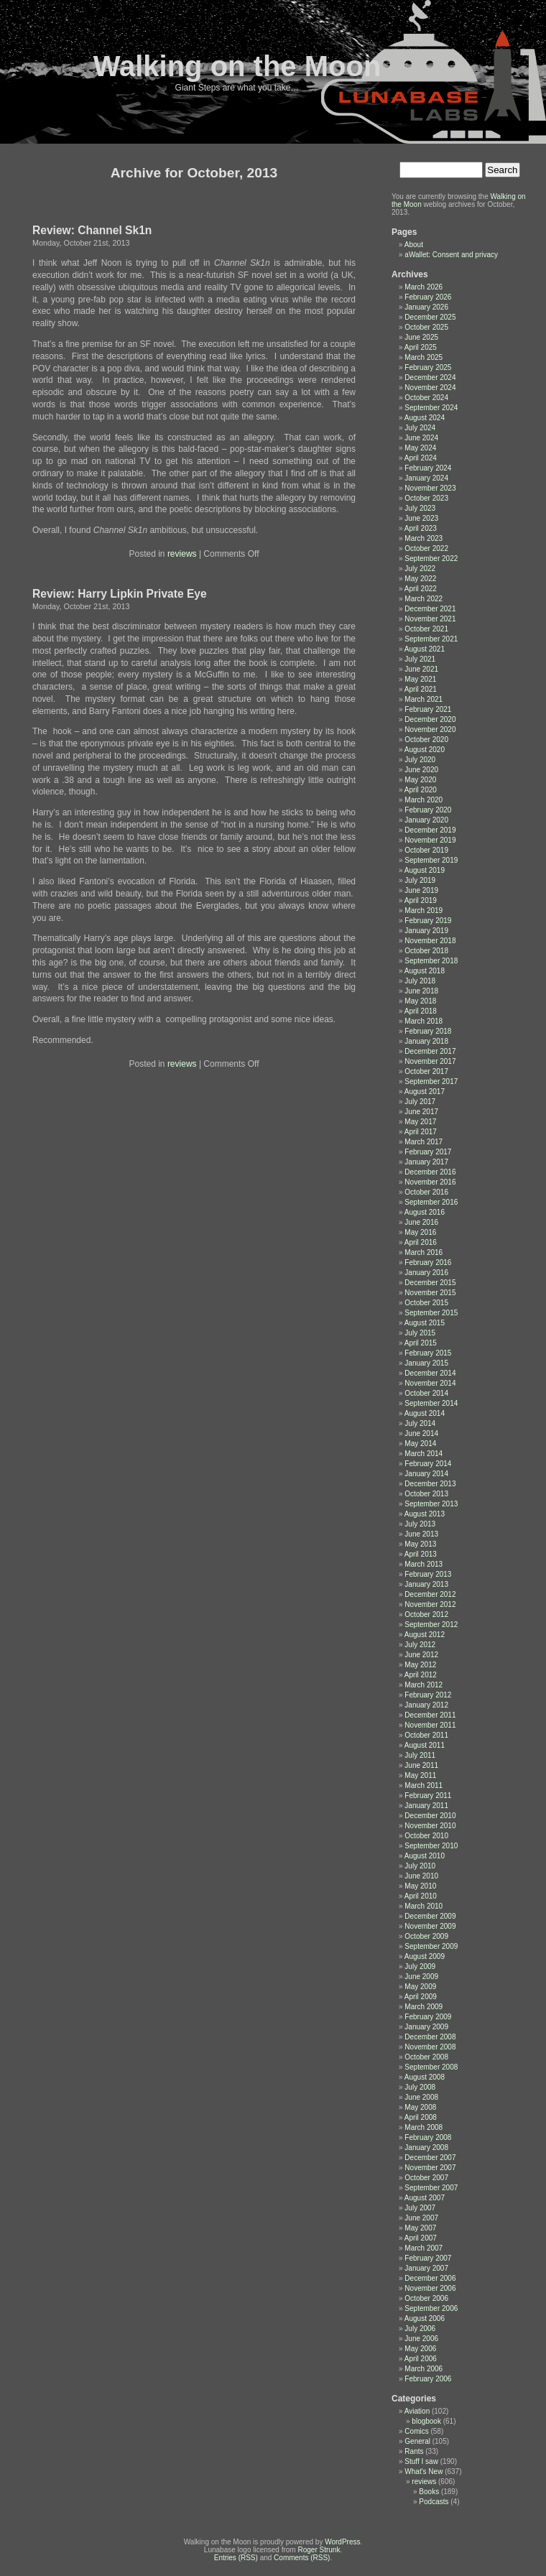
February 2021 (427, 709)
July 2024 (419, 428)
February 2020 (427, 810)
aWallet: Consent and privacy (451, 255)
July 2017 (419, 1102)
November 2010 (429, 1826)
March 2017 (423, 1142)
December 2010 (429, 1816)
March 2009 (423, 2007)
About (413, 245)
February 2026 (427, 297)
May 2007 (420, 2228)
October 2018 (426, 951)
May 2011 (420, 1775)
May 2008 (420, 2107)
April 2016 (420, 1242)
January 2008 (426, 2147)
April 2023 (420, 528)
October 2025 (426, 327)
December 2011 (429, 1715)
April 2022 (420, 589)
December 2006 (429, 2278)
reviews (182, 554)
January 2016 (426, 1273)
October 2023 (426, 498)
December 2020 (429, 719)
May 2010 (420, 1886)
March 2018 (423, 1021)
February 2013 (427, 1574)
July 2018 (419, 981)
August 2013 (424, 1514)
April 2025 (420, 347)
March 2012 (423, 1685)
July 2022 (419, 569)
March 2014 (423, 1454)
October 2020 (426, 739)
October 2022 (426, 548)
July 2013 (419, 1524)
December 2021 (429, 609)
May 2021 (420, 679)
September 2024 (431, 408)
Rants (413, 2451)
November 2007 (429, 2168)
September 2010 (431, 1846)
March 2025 (423, 357)
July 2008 (419, 2087)
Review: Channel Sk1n (92, 230)
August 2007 (424, 2198)
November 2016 (429, 1182)
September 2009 (431, 1946)
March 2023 (423, 538)
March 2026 (423, 287)
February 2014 (427, 1464)
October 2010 (426, 1836)
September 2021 (431, 639)
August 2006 (424, 2318)
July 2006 (419, 2328)
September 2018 (431, 961)
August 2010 (424, 1856)
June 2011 (421, 1765)
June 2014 (421, 1433)
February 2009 (427, 2017)
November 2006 (429, 2288)
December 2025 (429, 317)
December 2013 (429, 1484)
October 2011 (426, 1735)
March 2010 (423, 1906)
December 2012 (429, 1594)
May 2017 (420, 1122)
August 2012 (424, 1635)
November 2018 (429, 941)
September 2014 (431, 1403)
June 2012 (421, 1655)
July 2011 (419, 1755)
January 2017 (426, 1162)
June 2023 (421, 518)
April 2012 (420, 1675)
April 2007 (420, 2238)
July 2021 (419, 659)
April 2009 (420, 1997)
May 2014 (420, 1443)
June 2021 (421, 669)
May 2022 (420, 579)
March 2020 (423, 800)
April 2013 (420, 1554)
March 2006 (423, 2369)
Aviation (417, 2411)
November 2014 (429, 1383)
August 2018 (424, 971)
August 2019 (424, 870)
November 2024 (429, 388)
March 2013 (423, 1564)
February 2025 (427, 367)
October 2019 (426, 850)
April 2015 (420, 1343)
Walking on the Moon (237, 66)
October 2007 (426, 2178)
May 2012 (420, 1665)
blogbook (426, 2421)
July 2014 (419, 1423)
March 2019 (423, 910)
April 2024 (420, 458)
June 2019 (421, 890)
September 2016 (431, 1202)
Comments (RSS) (302, 2558)
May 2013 (420, 1544)
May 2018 (420, 1001)
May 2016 (420, 1232)
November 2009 (429, 1926)
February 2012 (427, 1695)
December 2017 (429, 1051)
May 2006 (420, 2349)
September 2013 (431, 1504)
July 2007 (419, 2208)
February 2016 (427, 1262)
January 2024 (426, 478)
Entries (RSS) (236, 2558)
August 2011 (424, 1745)
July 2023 (419, 508)
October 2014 (426, 1393)
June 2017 (421, 1112)
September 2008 (431, 2067)
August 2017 (424, 1091)
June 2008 (421, 2097)
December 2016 (429, 1172)
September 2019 (431, 860)
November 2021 (429, 619)
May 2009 (420, 1987)
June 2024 (421, 438)
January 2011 (426, 1806)
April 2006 (420, 2359)
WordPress (342, 2542)
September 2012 (431, 1624)
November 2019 (429, 840)
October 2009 (426, 1936)
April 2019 (420, 900)
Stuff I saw (421, 2461)
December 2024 (429, 377)
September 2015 (431, 1313)
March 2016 (423, 1252)
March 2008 (423, 2127)
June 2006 (421, 2339)
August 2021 (424, 649)
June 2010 (421, 1876)
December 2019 (429, 830)
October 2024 (426, 398)
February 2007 (427, 2258)
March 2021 (423, 699)
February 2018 (427, 1031)
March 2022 (423, 599)
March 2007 (423, 2248)
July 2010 (419, 1866)
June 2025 (421, 337)
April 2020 (420, 790)
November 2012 (429, 1604)
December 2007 (429, 2158)
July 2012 (419, 1645)
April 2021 (420, 689)
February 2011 (427, 1795)
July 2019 (419, 880)
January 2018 (426, 1041)
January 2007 (426, 2268)
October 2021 (426, 629)
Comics (416, 2431)
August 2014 (424, 1413)
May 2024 (420, 448)
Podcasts (433, 2502)
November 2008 (429, 2047)
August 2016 (424, 1212)
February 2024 (427, 468)
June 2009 (421, 1976)
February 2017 (427, 1152)
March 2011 (423, 1785)
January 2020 (426, 820)
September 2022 (431, 558)
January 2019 (426, 931)
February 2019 (427, 921)
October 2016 (426, 1192)
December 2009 (429, 1916)
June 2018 (421, 991)
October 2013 (426, 1494)
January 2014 (426, 1474)
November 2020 (429, 729)
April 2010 (420, 1896)
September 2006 (431, 2308)
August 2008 (424, 2077)
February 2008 (427, 2137)
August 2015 (424, 1323)
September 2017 (431, 1081)
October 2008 (426, 2057)
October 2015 (426, 1303)
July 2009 (419, 1966)
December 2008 (429, 2037)
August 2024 (424, 418)
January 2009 (426, 2027)
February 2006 (427, 2379)
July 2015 (419, 1333)
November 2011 (429, 1725)
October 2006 (426, 2298)
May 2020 (420, 780)
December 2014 (429, 1373)
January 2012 (426, 1705)
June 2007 (421, 2218)
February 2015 (427, 1353)
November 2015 (429, 1293)
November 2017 (429, 1061)
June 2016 (421, 1222)
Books (429, 2492)
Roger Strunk (318, 2550)
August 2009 (424, 1956)
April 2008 (420, 2117)
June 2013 (421, 1534)
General (417, 2441)
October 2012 (426, 1614)
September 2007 (431, 2188)
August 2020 (424, 750)
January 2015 (426, 1363)
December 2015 (429, 1283)
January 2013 (426, 1584)
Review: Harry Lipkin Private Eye (119, 594)
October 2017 (426, 1071)
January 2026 (426, 307)
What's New (423, 2471)
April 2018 (420, 1011)
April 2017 (420, 1132)
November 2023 (429, 488)
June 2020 (421, 770)
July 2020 (419, 760)
